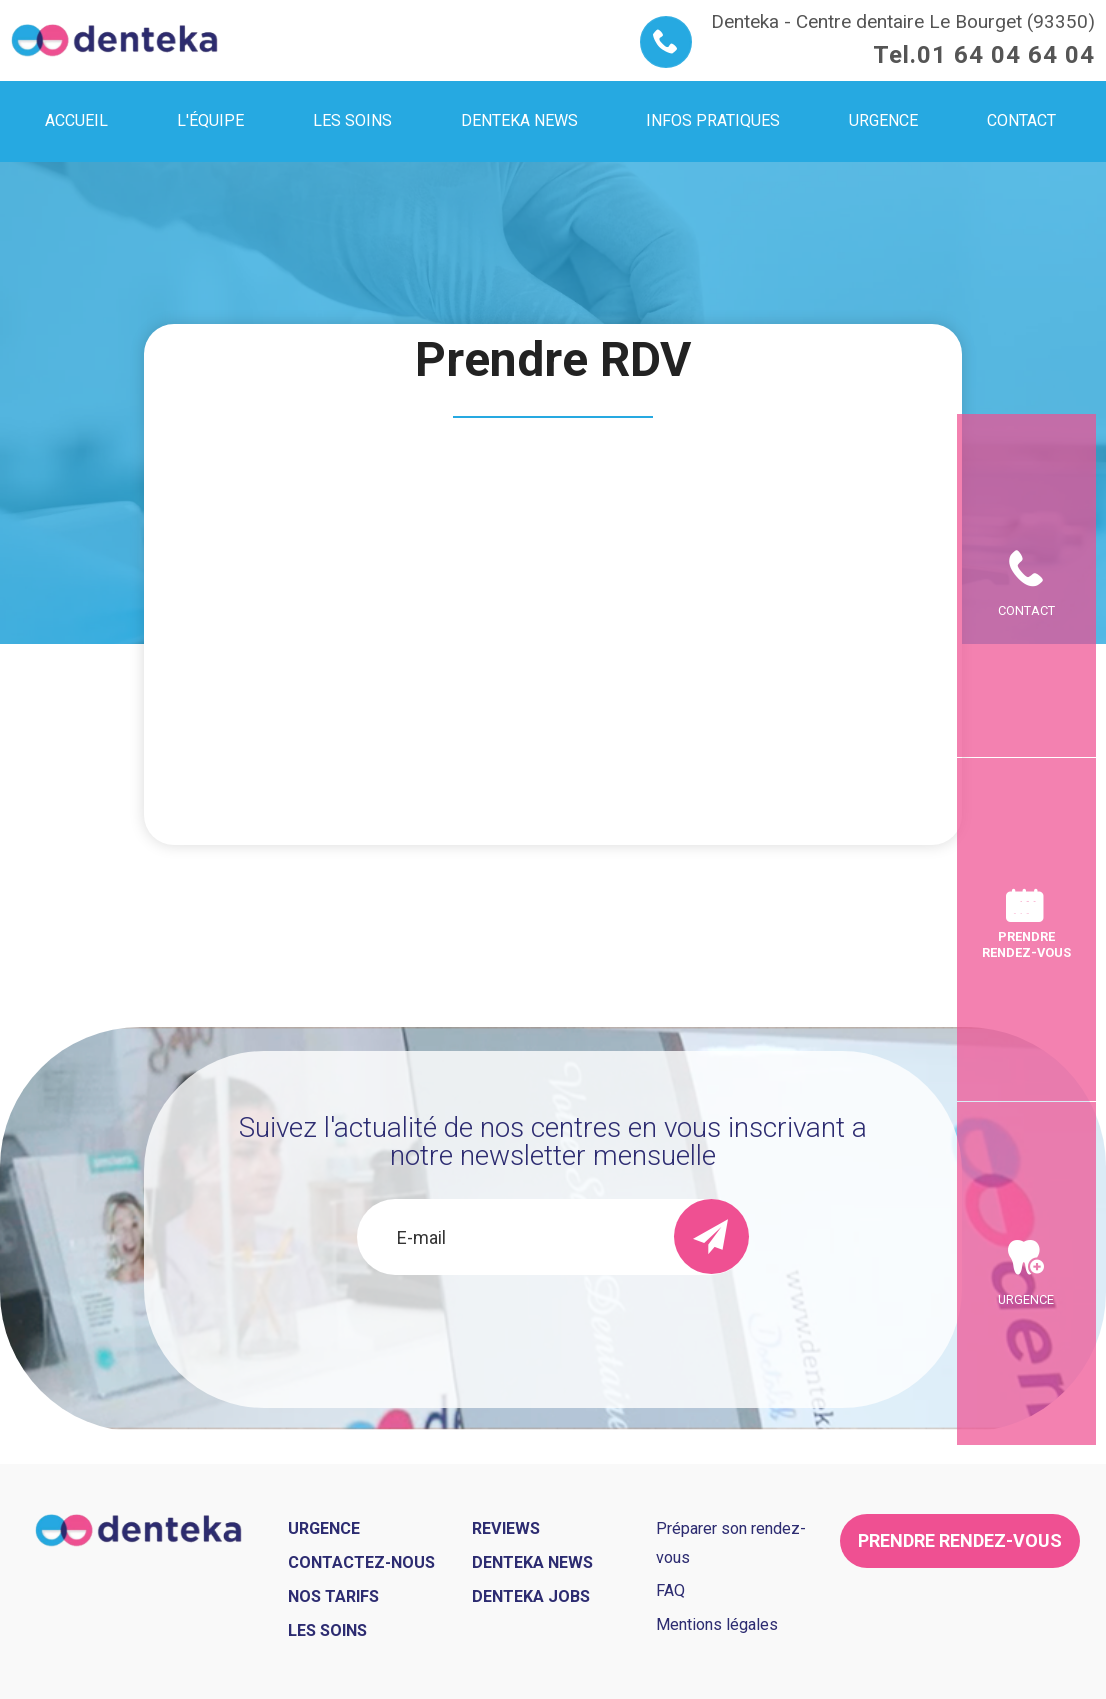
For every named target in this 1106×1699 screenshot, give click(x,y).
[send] (711, 1236)
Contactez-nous (361, 1562)
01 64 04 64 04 (1006, 55)
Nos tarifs (333, 1596)
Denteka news (532, 1562)
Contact (1026, 443)
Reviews (506, 1528)
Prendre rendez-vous (1026, 944)
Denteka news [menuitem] (519, 120)
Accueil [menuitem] (76, 120)
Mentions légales (717, 1624)
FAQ (670, 1590)
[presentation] (553, 1329)
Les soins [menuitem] (352, 120)
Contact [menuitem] (1021, 120)
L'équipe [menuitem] (210, 120)
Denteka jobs (531, 1596)
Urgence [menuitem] (883, 120)
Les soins (327, 1630)
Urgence (1026, 1466)
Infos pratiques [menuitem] (713, 120)
